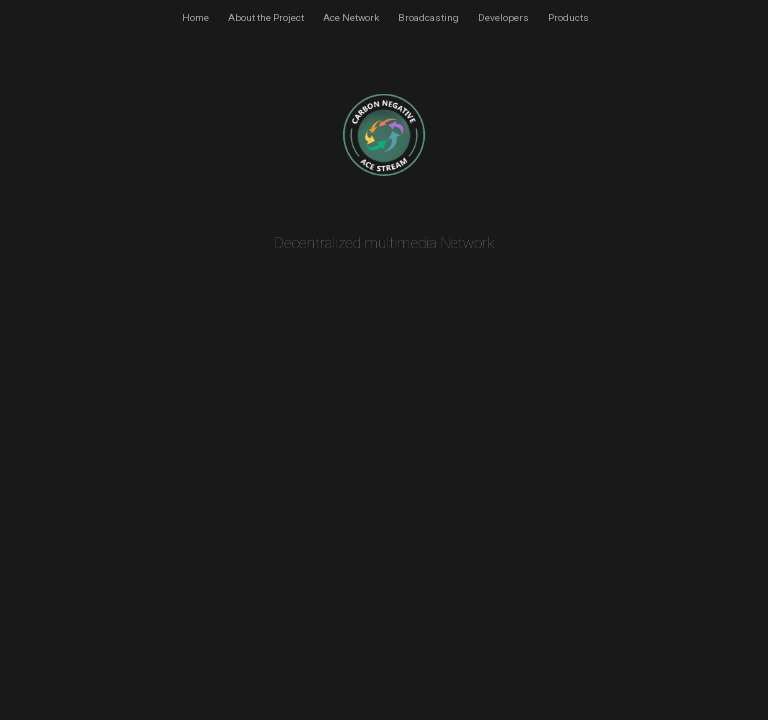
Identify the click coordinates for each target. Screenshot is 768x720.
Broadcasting (428, 17)
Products (568, 17)
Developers (503, 17)
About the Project (266, 17)
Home (195, 17)
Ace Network (351, 17)
